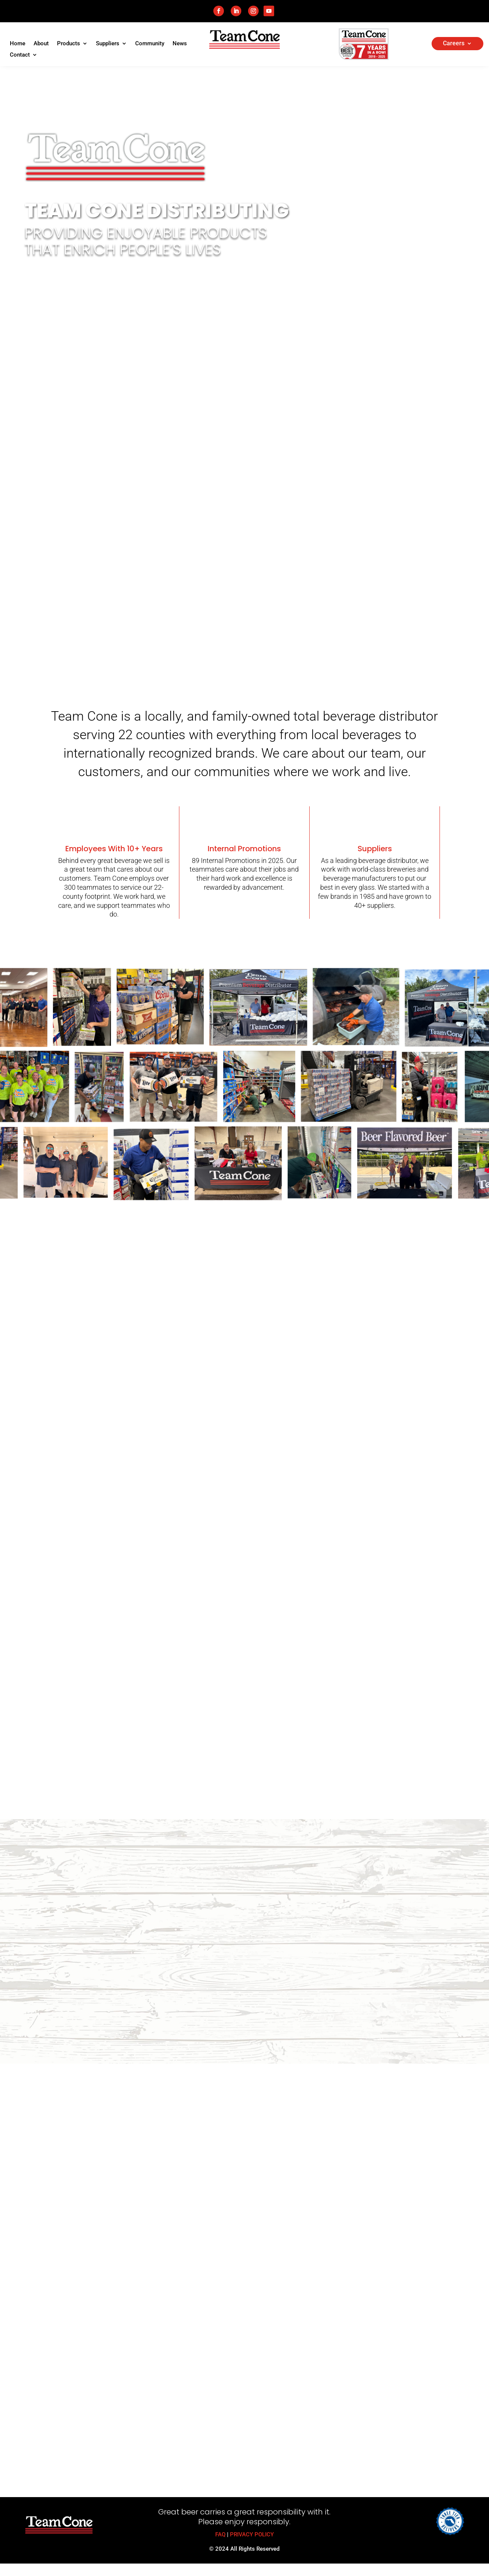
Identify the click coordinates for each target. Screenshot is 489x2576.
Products (68, 44)
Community (149, 44)
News (180, 44)
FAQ (220, 2534)
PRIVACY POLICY (252, 2534)
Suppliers (107, 44)
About (41, 44)
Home (17, 44)
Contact (20, 55)
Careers (453, 44)
